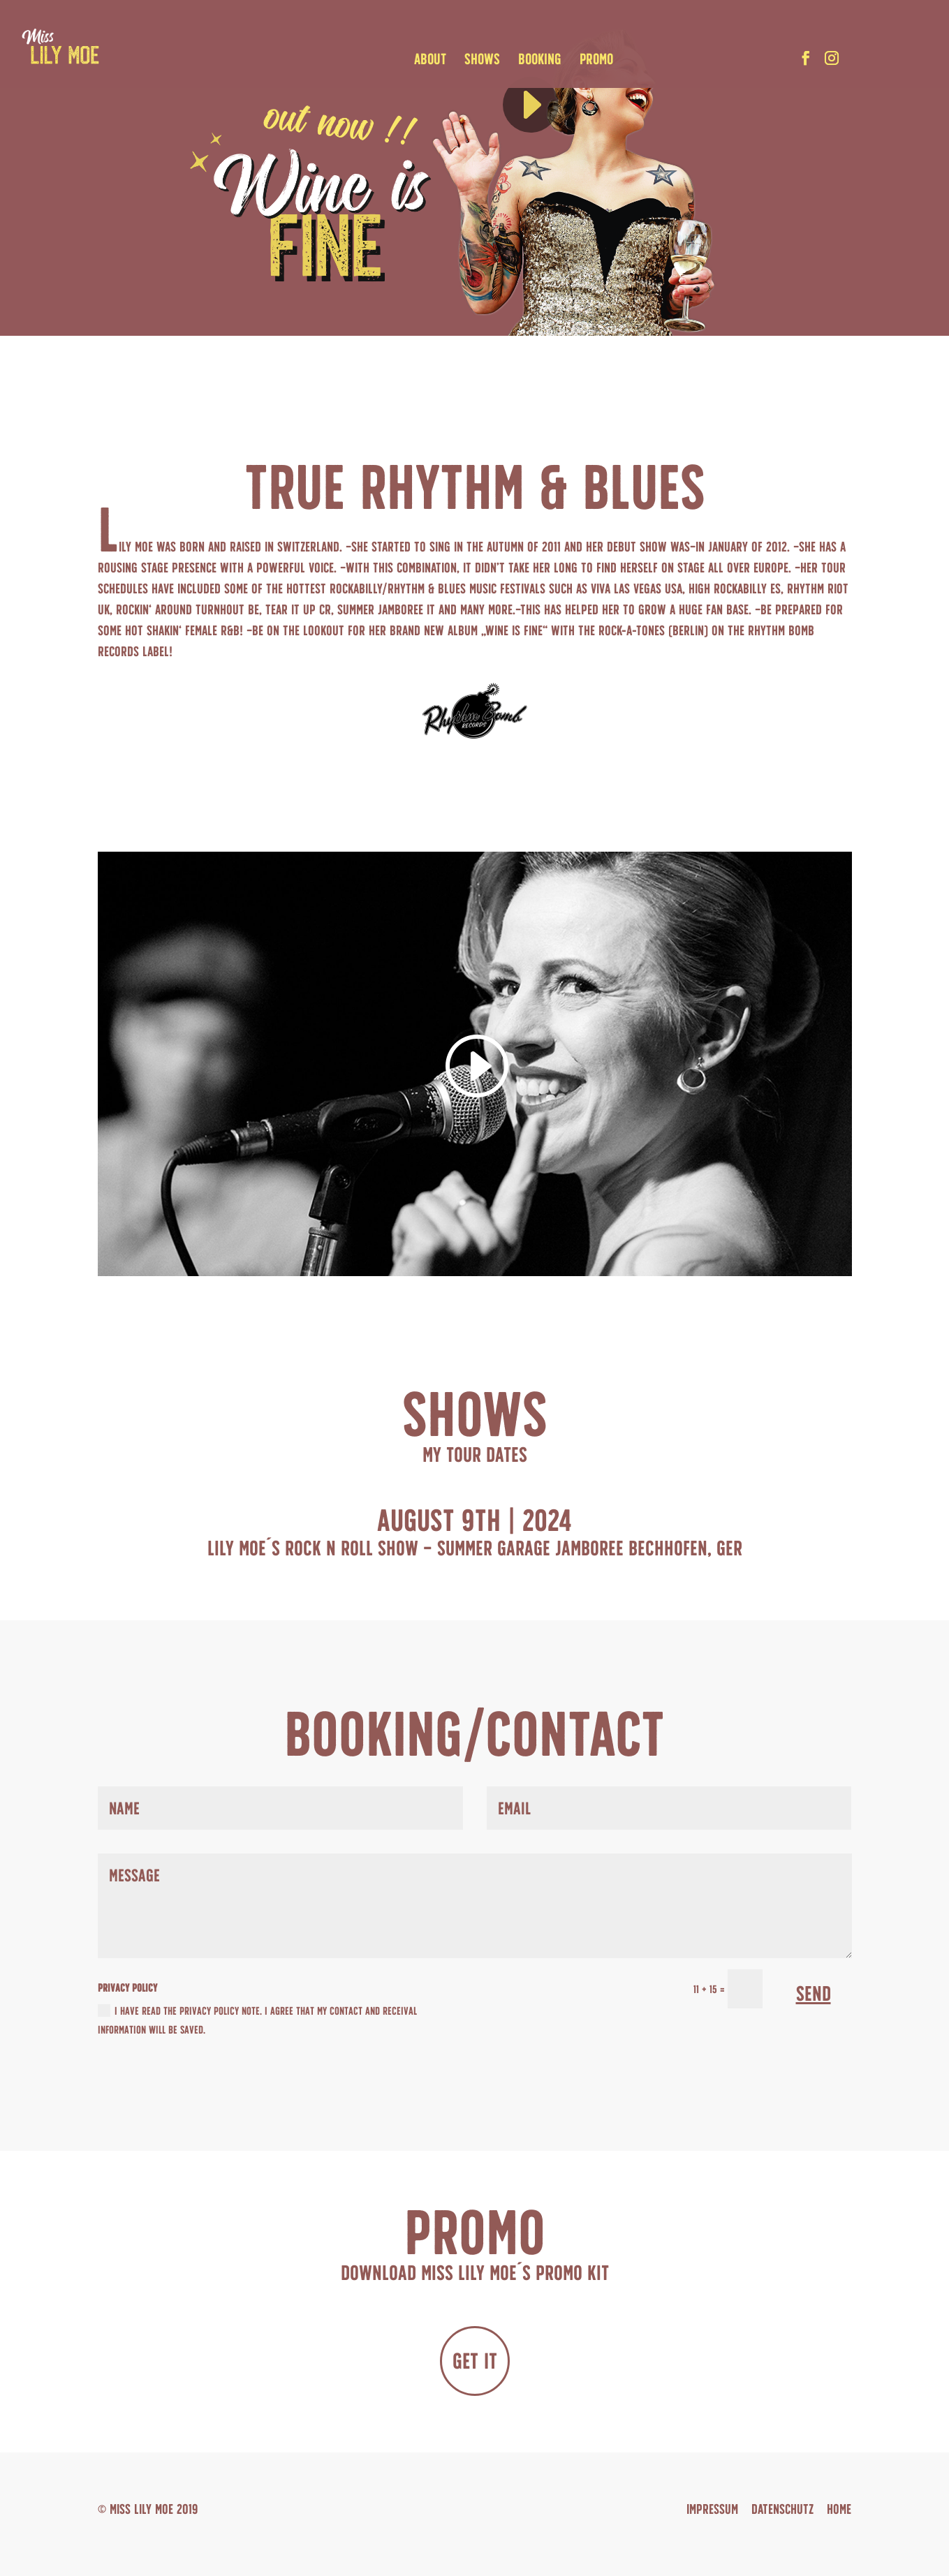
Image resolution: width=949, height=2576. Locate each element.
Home (839, 2509)
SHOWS (485, 61)
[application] (563, 89)
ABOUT (433, 61)
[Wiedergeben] (531, 105)
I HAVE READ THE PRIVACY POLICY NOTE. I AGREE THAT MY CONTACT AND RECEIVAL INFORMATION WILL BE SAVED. (257, 2020)
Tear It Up (290, 609)
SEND (813, 1993)
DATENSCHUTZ (782, 2509)
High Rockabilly (728, 588)
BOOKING (542, 61)
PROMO (599, 61)
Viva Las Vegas (626, 588)
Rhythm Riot (817, 588)
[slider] (604, 89)
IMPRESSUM (712, 2509)
